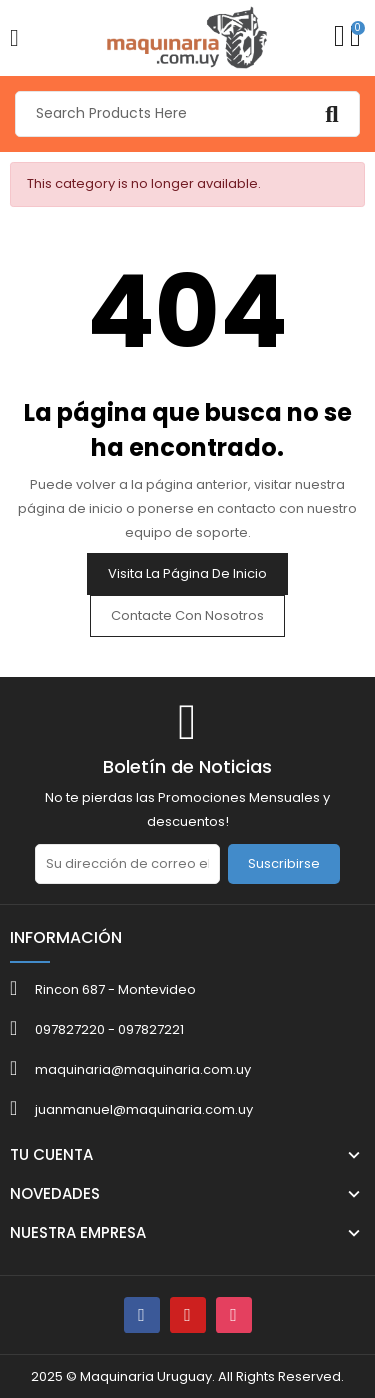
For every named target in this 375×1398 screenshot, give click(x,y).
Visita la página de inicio (187, 573)
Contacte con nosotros (187, 615)
